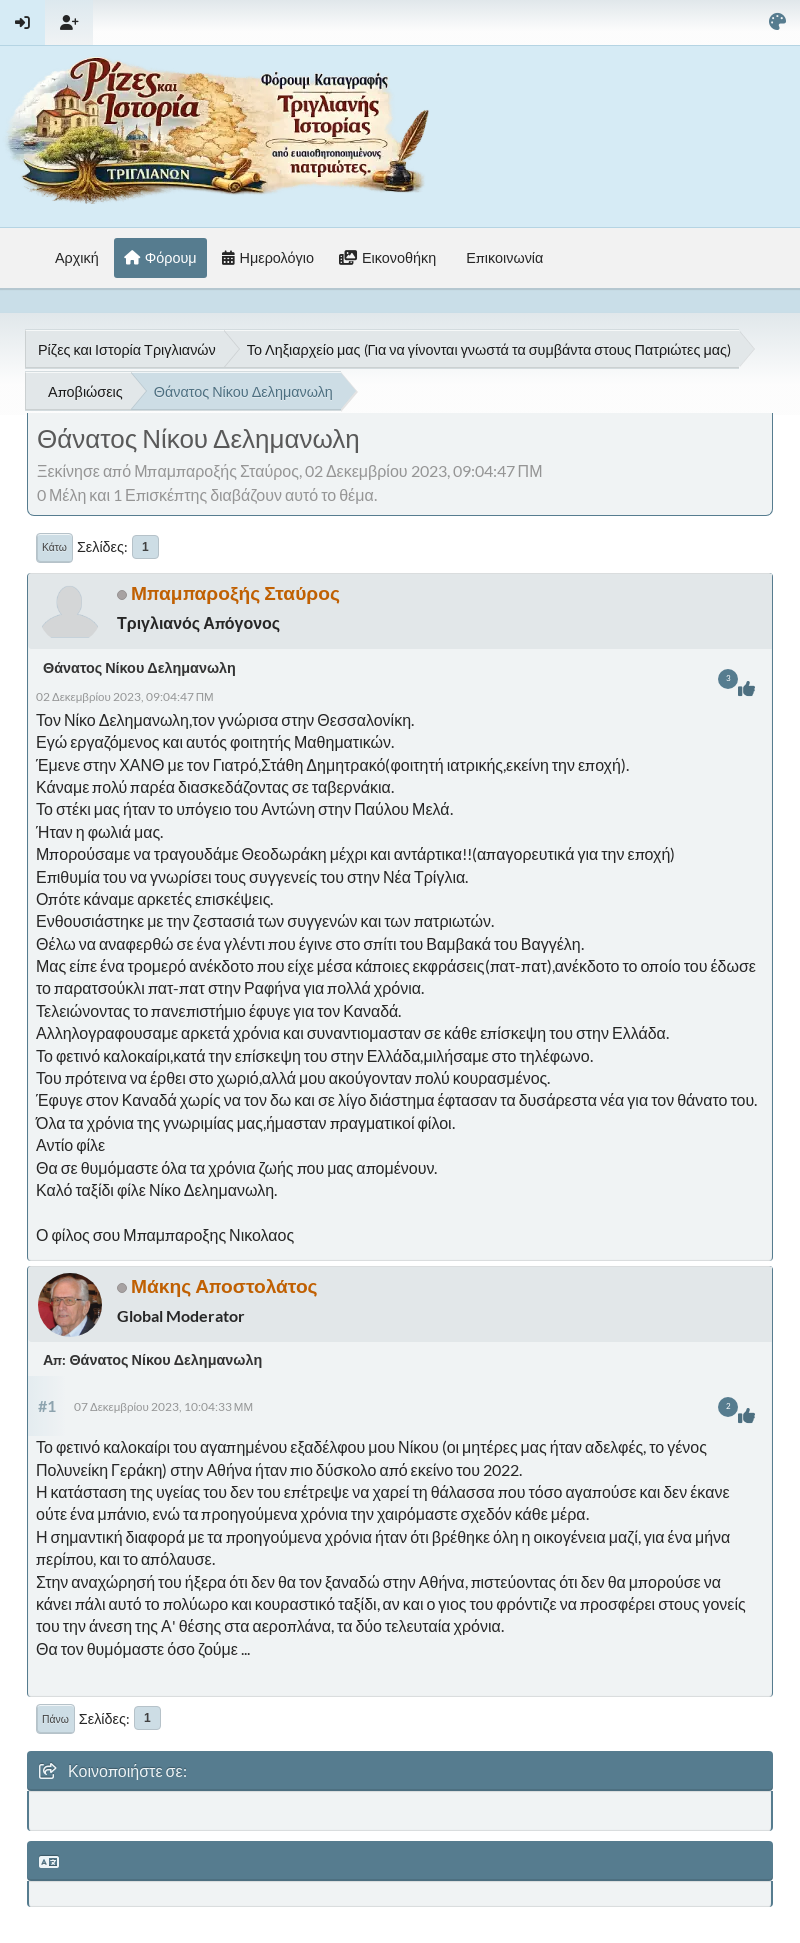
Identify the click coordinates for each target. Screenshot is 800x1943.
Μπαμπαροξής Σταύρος (235, 592)
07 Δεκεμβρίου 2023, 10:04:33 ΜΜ (163, 1406)
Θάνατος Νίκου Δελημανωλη (139, 667)
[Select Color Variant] (777, 22)
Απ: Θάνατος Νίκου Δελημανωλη (152, 1359)
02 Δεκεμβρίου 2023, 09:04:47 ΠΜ (125, 696)
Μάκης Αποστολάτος (224, 1285)
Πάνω (55, 1719)
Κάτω (54, 547)
